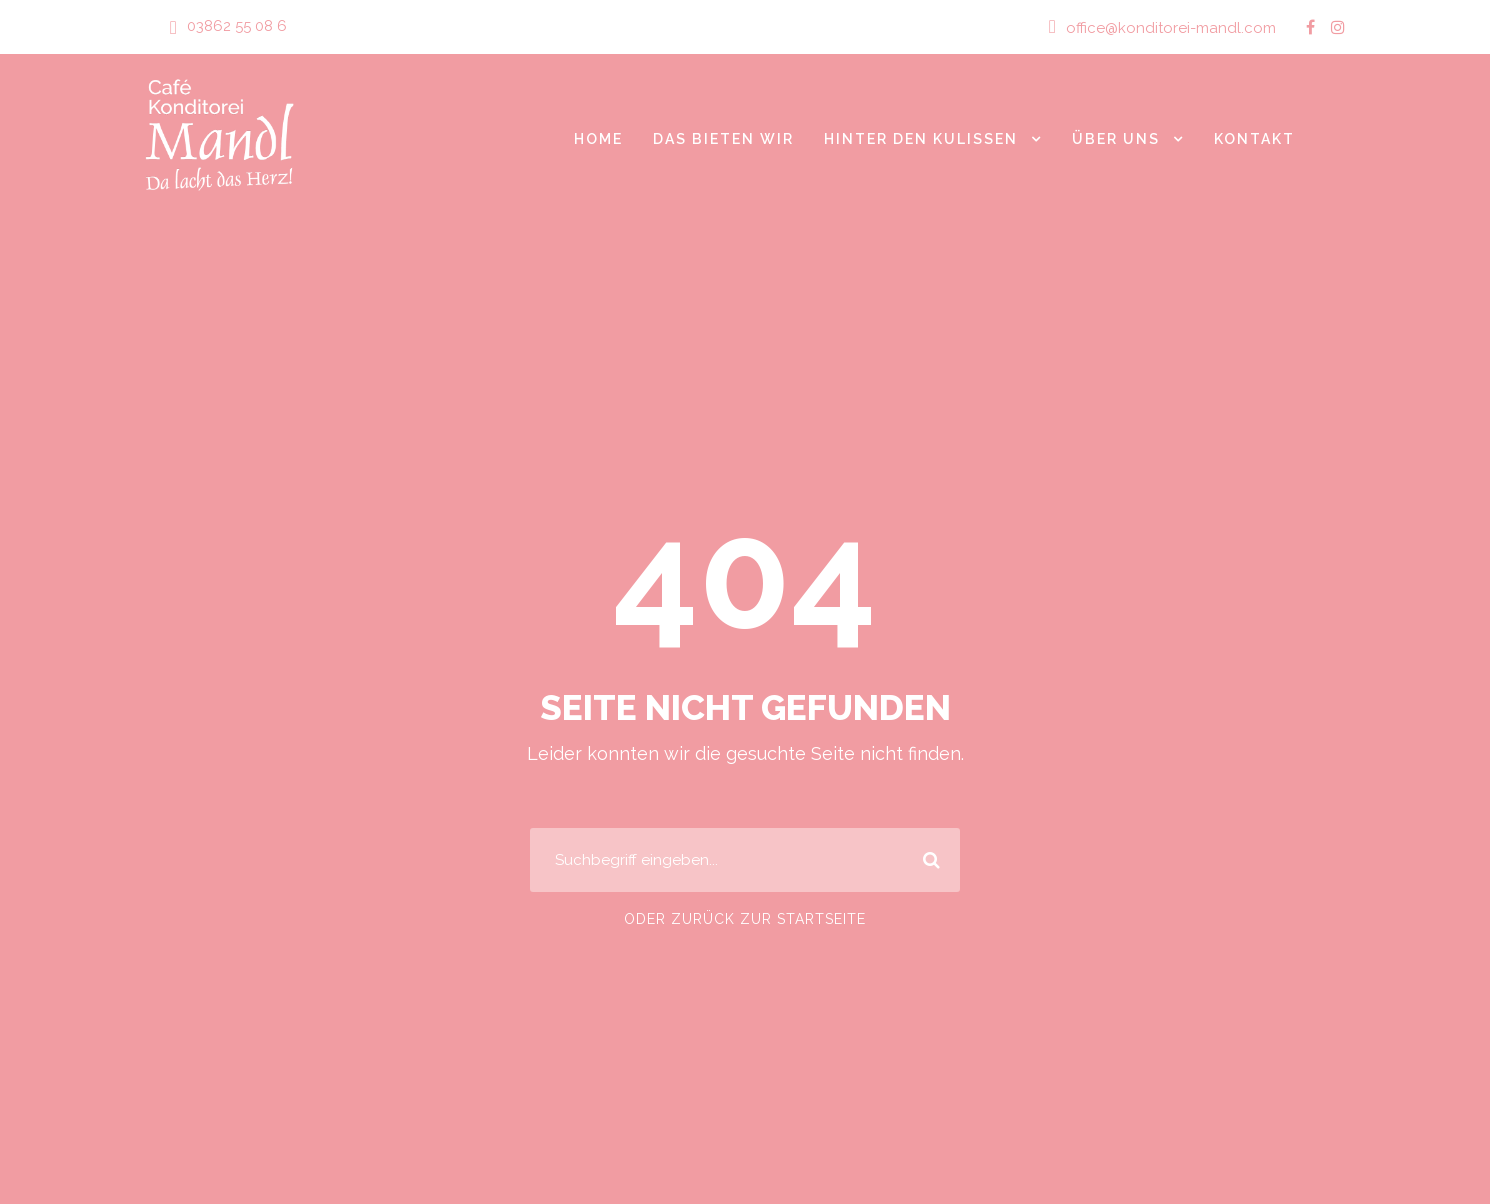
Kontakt (1254, 138)
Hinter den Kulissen (917, 138)
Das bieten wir (716, 138)
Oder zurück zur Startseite (745, 919)
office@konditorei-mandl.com (1179, 27)
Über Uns (1114, 138)
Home (589, 138)
